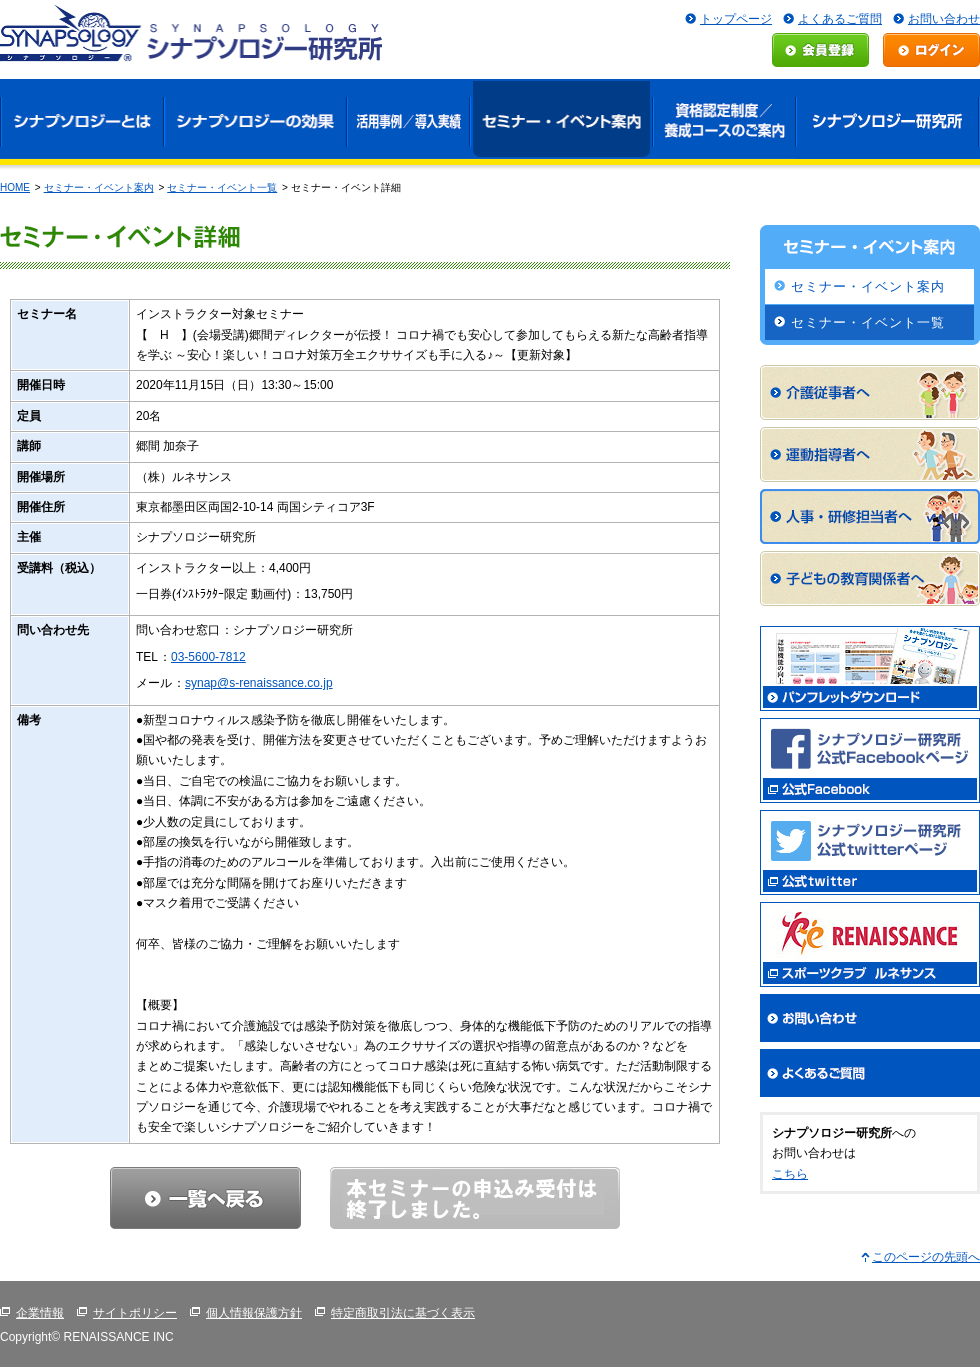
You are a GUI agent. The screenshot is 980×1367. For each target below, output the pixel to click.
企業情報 (40, 1313)
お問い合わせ (944, 19)
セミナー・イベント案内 (99, 187)
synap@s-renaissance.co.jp (259, 683)
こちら (790, 1174)
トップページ (736, 19)
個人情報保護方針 (254, 1313)
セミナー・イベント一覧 (222, 187)
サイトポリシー (135, 1313)
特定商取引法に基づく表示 (403, 1313)
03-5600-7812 (208, 657)
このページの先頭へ (926, 1257)
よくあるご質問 (840, 19)
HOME (15, 187)
